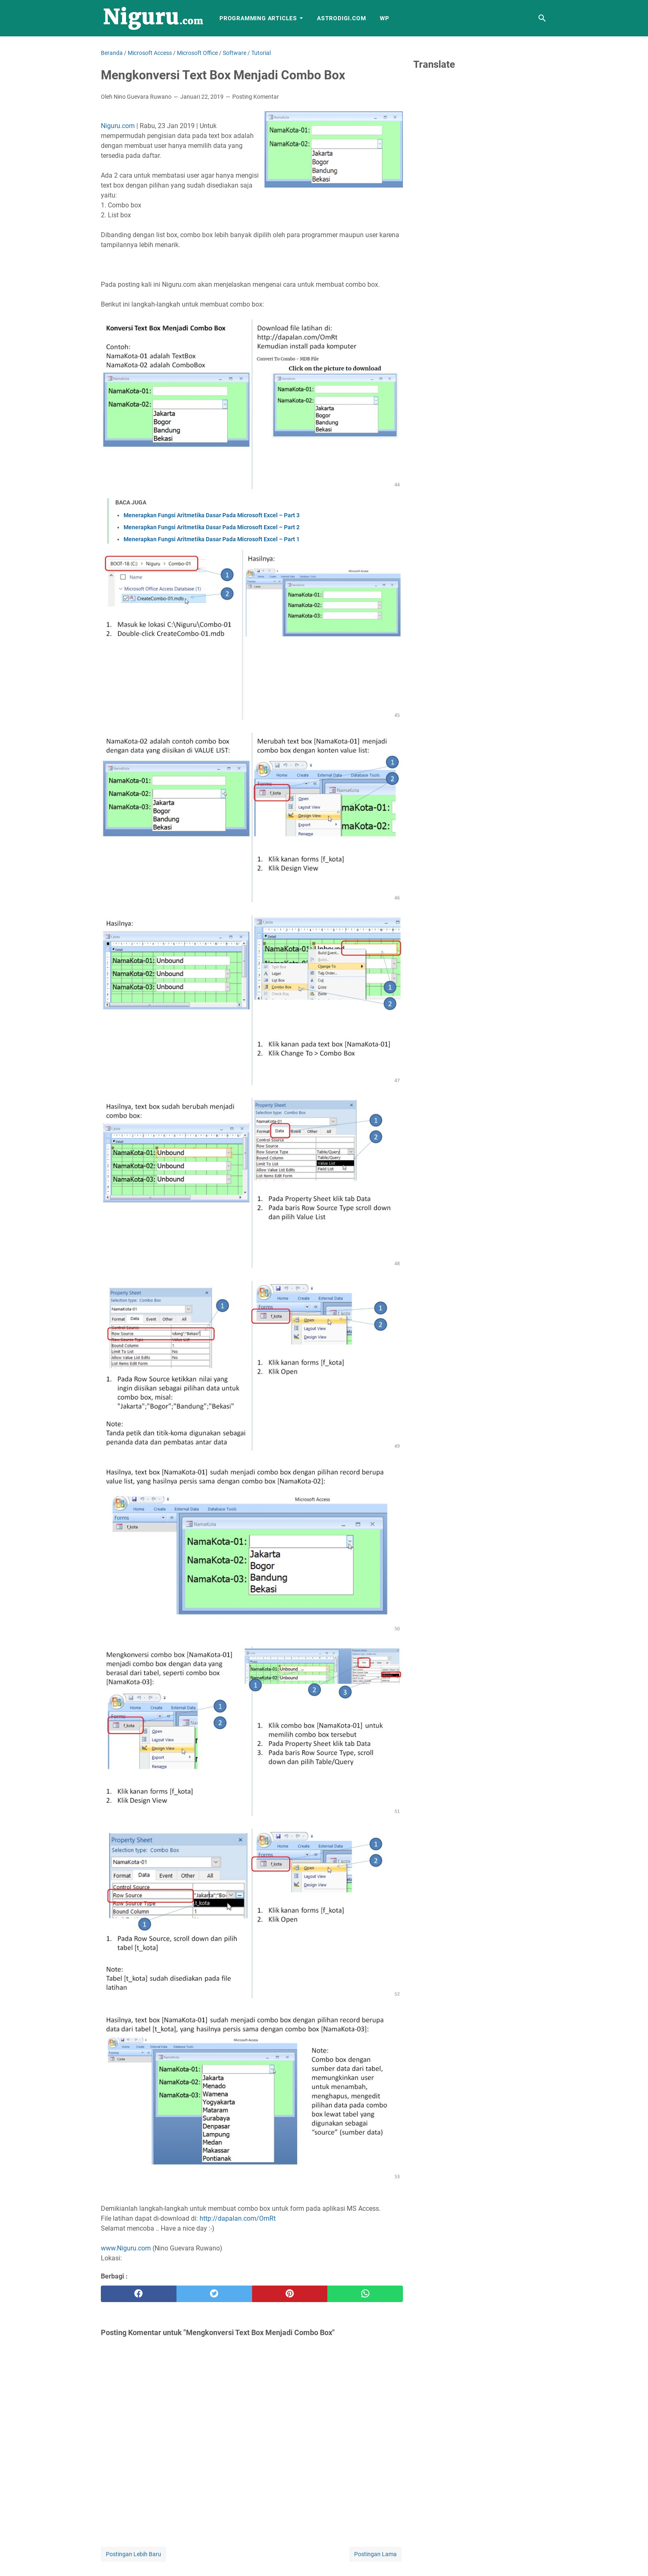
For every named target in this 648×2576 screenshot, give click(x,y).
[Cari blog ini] (542, 18)
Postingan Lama (375, 2554)
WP (384, 18)
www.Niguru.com (126, 2248)
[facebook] (138, 2294)
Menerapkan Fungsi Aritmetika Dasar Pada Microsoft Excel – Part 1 (212, 539)
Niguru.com (118, 126)
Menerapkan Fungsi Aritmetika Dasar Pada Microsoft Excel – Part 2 (212, 527)
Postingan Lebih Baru (133, 2554)
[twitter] (214, 2294)
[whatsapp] (365, 2294)
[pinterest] (290, 2294)
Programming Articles (258, 18)
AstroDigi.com (341, 18)
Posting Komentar (255, 96)
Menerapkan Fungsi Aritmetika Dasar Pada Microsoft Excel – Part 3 (212, 515)
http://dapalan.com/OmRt (238, 2218)
